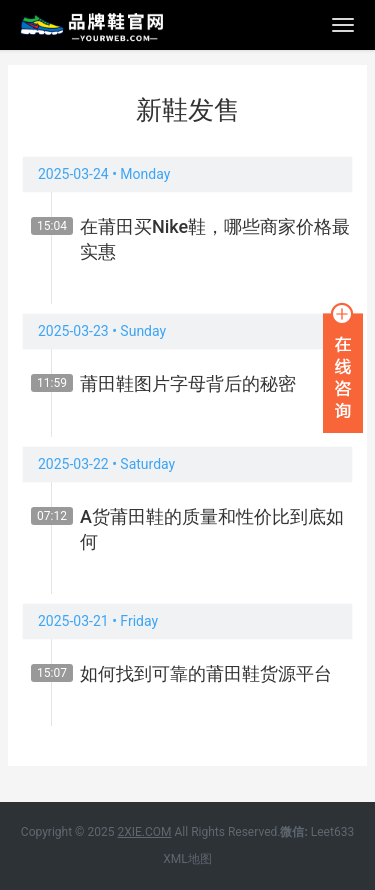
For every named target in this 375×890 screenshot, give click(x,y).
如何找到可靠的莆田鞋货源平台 (206, 673)
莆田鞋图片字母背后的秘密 (188, 383)
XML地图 (187, 859)
